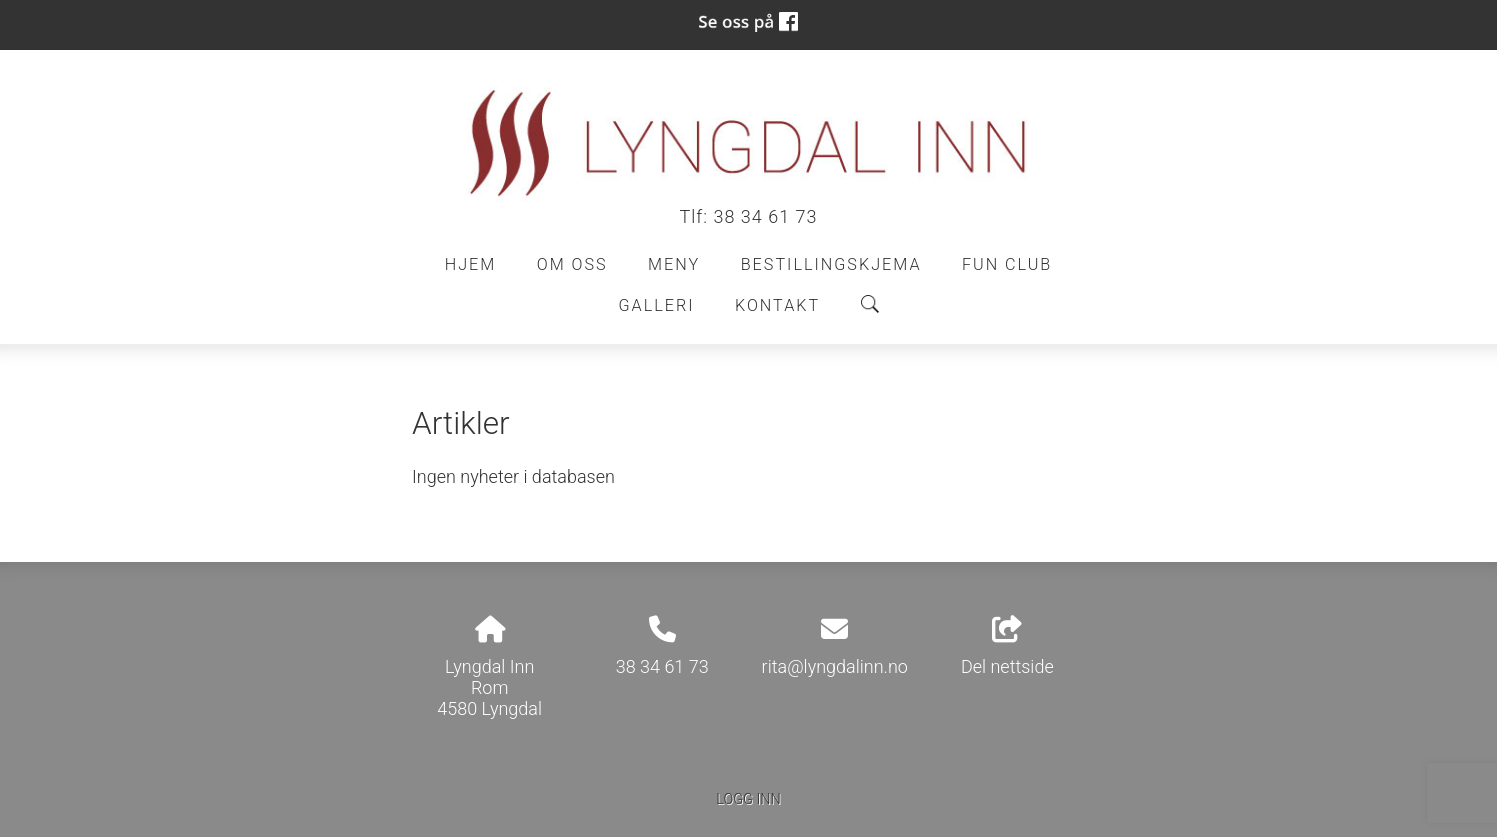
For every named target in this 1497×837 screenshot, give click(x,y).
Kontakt (777, 305)
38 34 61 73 (765, 216)
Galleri (656, 305)
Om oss (572, 264)
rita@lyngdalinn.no (835, 666)
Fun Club (1007, 264)
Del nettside (1007, 647)
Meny (674, 264)
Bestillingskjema (831, 264)
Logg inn (748, 799)
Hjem (471, 264)
